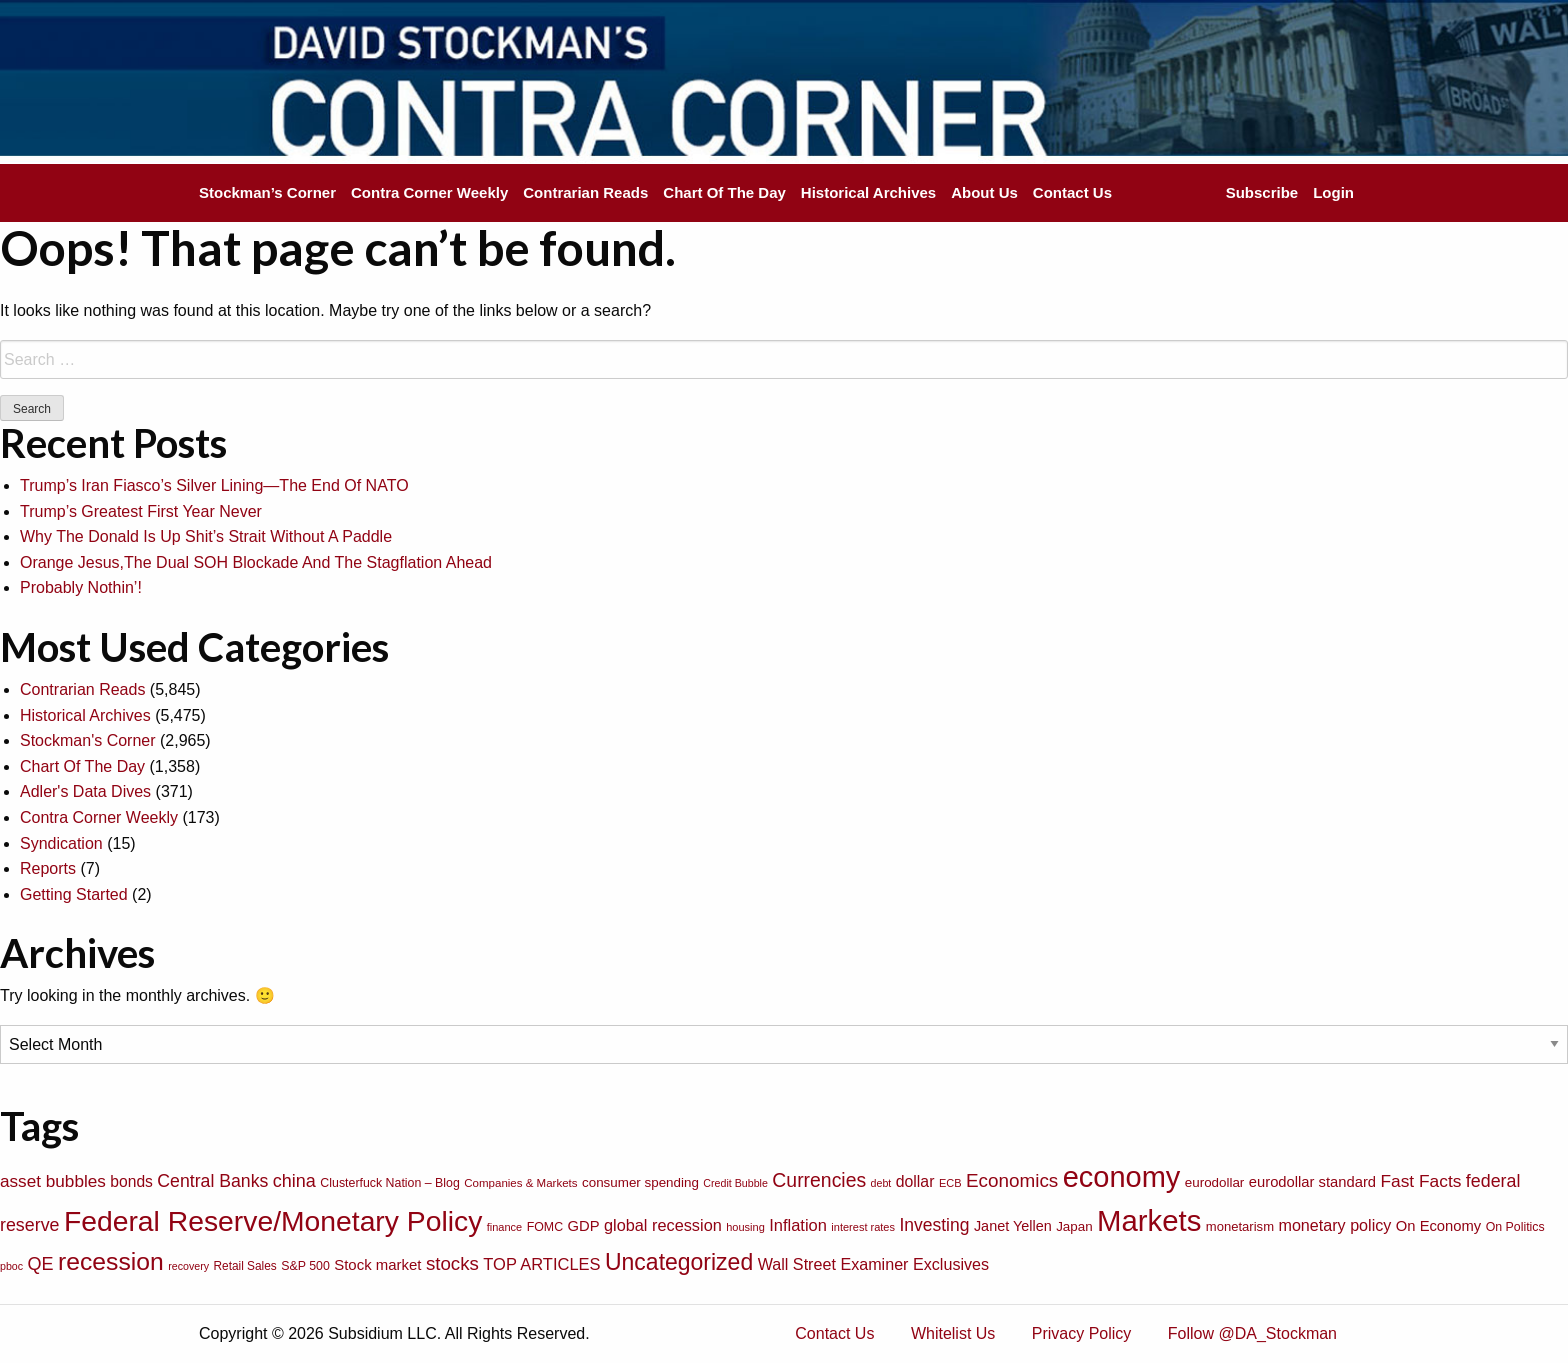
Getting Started (74, 894)
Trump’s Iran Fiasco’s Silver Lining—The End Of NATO (214, 485)
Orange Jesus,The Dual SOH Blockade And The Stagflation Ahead (256, 562)
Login (1333, 192)
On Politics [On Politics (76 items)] (1515, 1227)
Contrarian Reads (585, 192)
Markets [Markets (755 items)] (1149, 1220)
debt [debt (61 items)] (881, 1183)
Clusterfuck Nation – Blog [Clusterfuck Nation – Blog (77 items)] (389, 1183)
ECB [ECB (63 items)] (950, 1183)
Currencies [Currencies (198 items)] (819, 1180)
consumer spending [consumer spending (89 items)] (640, 1182)
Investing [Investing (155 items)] (934, 1225)
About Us (984, 192)
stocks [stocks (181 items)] (452, 1263)
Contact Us (1072, 192)
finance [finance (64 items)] (504, 1227)
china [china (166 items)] (294, 1181)
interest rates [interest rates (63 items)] (863, 1227)
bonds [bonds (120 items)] (131, 1181)
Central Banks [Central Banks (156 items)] (212, 1181)
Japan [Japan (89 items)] (1074, 1226)
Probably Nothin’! (81, 587)
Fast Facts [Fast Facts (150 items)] (1420, 1181)
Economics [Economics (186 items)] (1012, 1180)
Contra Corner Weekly (429, 192)
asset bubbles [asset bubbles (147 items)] (53, 1181)
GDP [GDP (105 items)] (584, 1226)
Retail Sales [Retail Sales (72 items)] (245, 1266)
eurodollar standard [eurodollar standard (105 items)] (1312, 1182)
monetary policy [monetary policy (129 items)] (1334, 1225)
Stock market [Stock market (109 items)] (377, 1264)
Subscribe (1262, 192)
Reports (48, 868)
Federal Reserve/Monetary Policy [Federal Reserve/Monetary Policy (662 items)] (273, 1221)
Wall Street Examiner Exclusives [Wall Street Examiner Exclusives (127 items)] (874, 1264)
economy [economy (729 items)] (1122, 1177)
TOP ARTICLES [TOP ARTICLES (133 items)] (541, 1264)
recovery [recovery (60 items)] (188, 1266)
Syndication (61, 843)
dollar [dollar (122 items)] (915, 1181)
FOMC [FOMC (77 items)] (545, 1227)
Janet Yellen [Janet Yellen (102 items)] (1013, 1226)
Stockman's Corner (88, 740)
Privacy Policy (1082, 1333)
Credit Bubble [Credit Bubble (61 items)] (735, 1183)
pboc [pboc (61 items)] (11, 1266)
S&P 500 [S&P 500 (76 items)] (305, 1266)
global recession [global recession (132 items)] (663, 1225)
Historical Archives (868, 192)
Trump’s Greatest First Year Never (141, 511)
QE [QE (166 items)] (41, 1264)
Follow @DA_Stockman (1252, 1333)
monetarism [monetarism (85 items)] (1240, 1226)
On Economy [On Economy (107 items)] (1438, 1226)
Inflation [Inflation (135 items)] (798, 1225)
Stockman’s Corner (267, 192)
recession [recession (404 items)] (111, 1261)
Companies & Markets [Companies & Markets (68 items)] (520, 1183)
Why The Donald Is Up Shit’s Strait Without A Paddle (206, 536)
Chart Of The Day (724, 192)
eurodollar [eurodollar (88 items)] (1215, 1182)
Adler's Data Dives (85, 791)
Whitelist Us (953, 1333)
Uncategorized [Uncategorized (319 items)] (679, 1262)
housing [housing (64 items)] (745, 1227)
